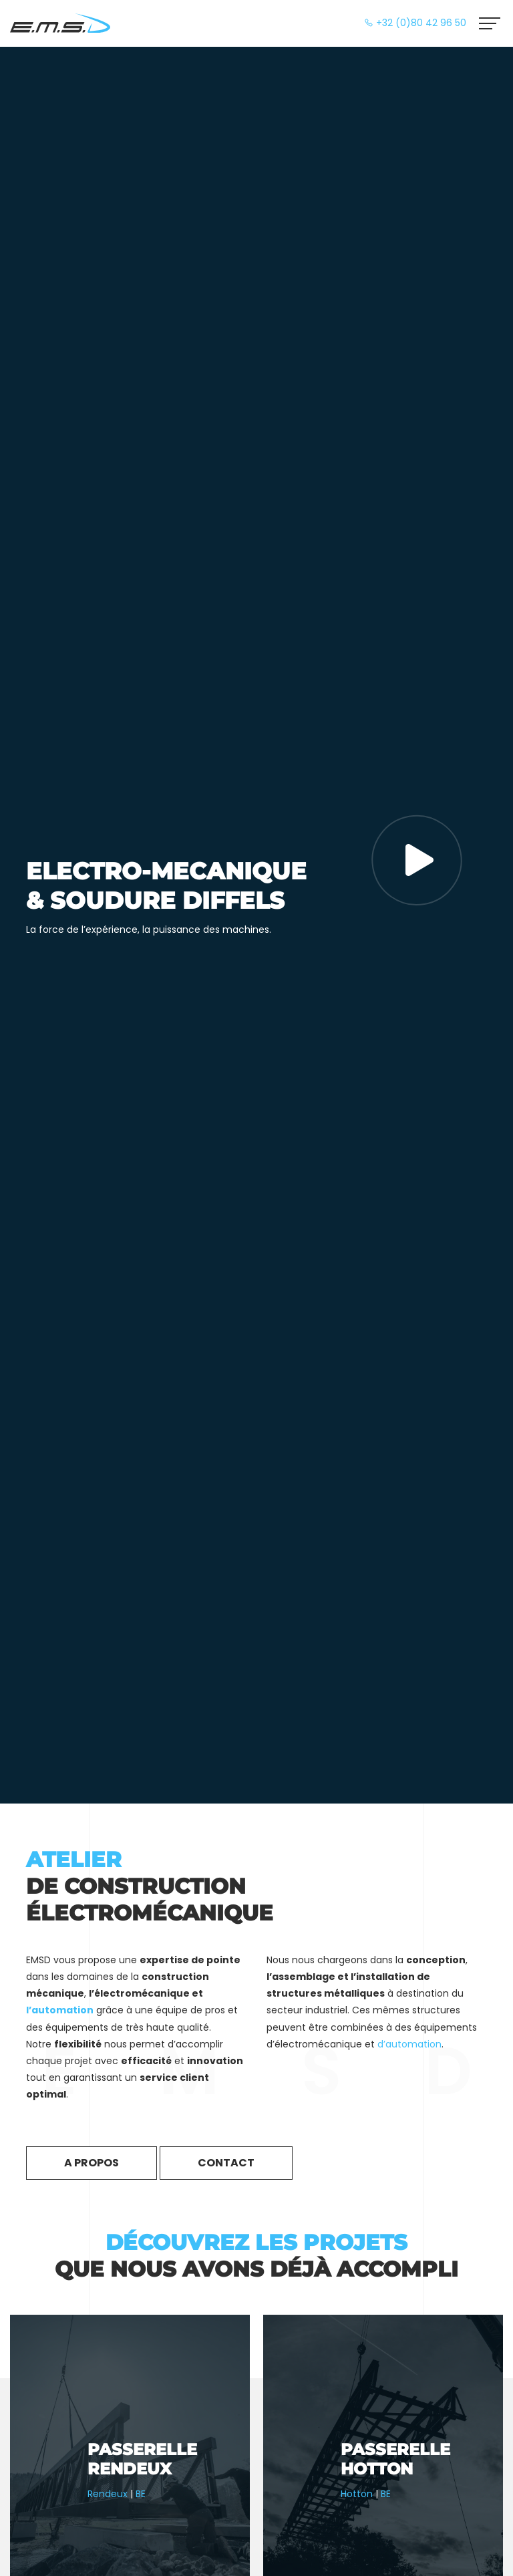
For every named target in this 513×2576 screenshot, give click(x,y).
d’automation (409, 2044)
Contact (226, 2162)
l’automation (60, 2010)
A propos (91, 2162)
